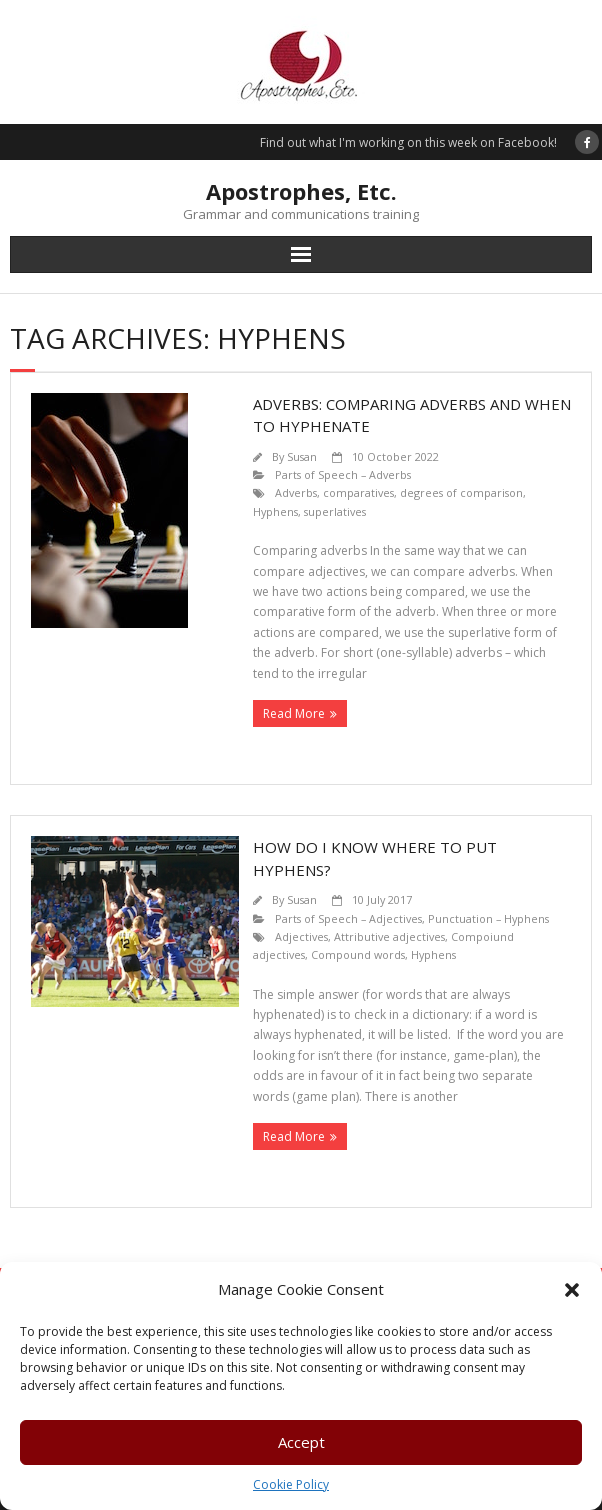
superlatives (335, 511)
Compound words (358, 954)
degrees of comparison (461, 492)
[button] (572, 1290)
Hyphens (275, 511)
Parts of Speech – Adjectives (348, 918)
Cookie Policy (291, 1484)
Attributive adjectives (389, 936)
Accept (301, 1442)
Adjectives (301, 936)
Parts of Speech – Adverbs (343, 474)
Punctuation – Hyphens (488, 918)
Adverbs (296, 492)
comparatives (358, 492)
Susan (302, 456)
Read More (294, 713)
